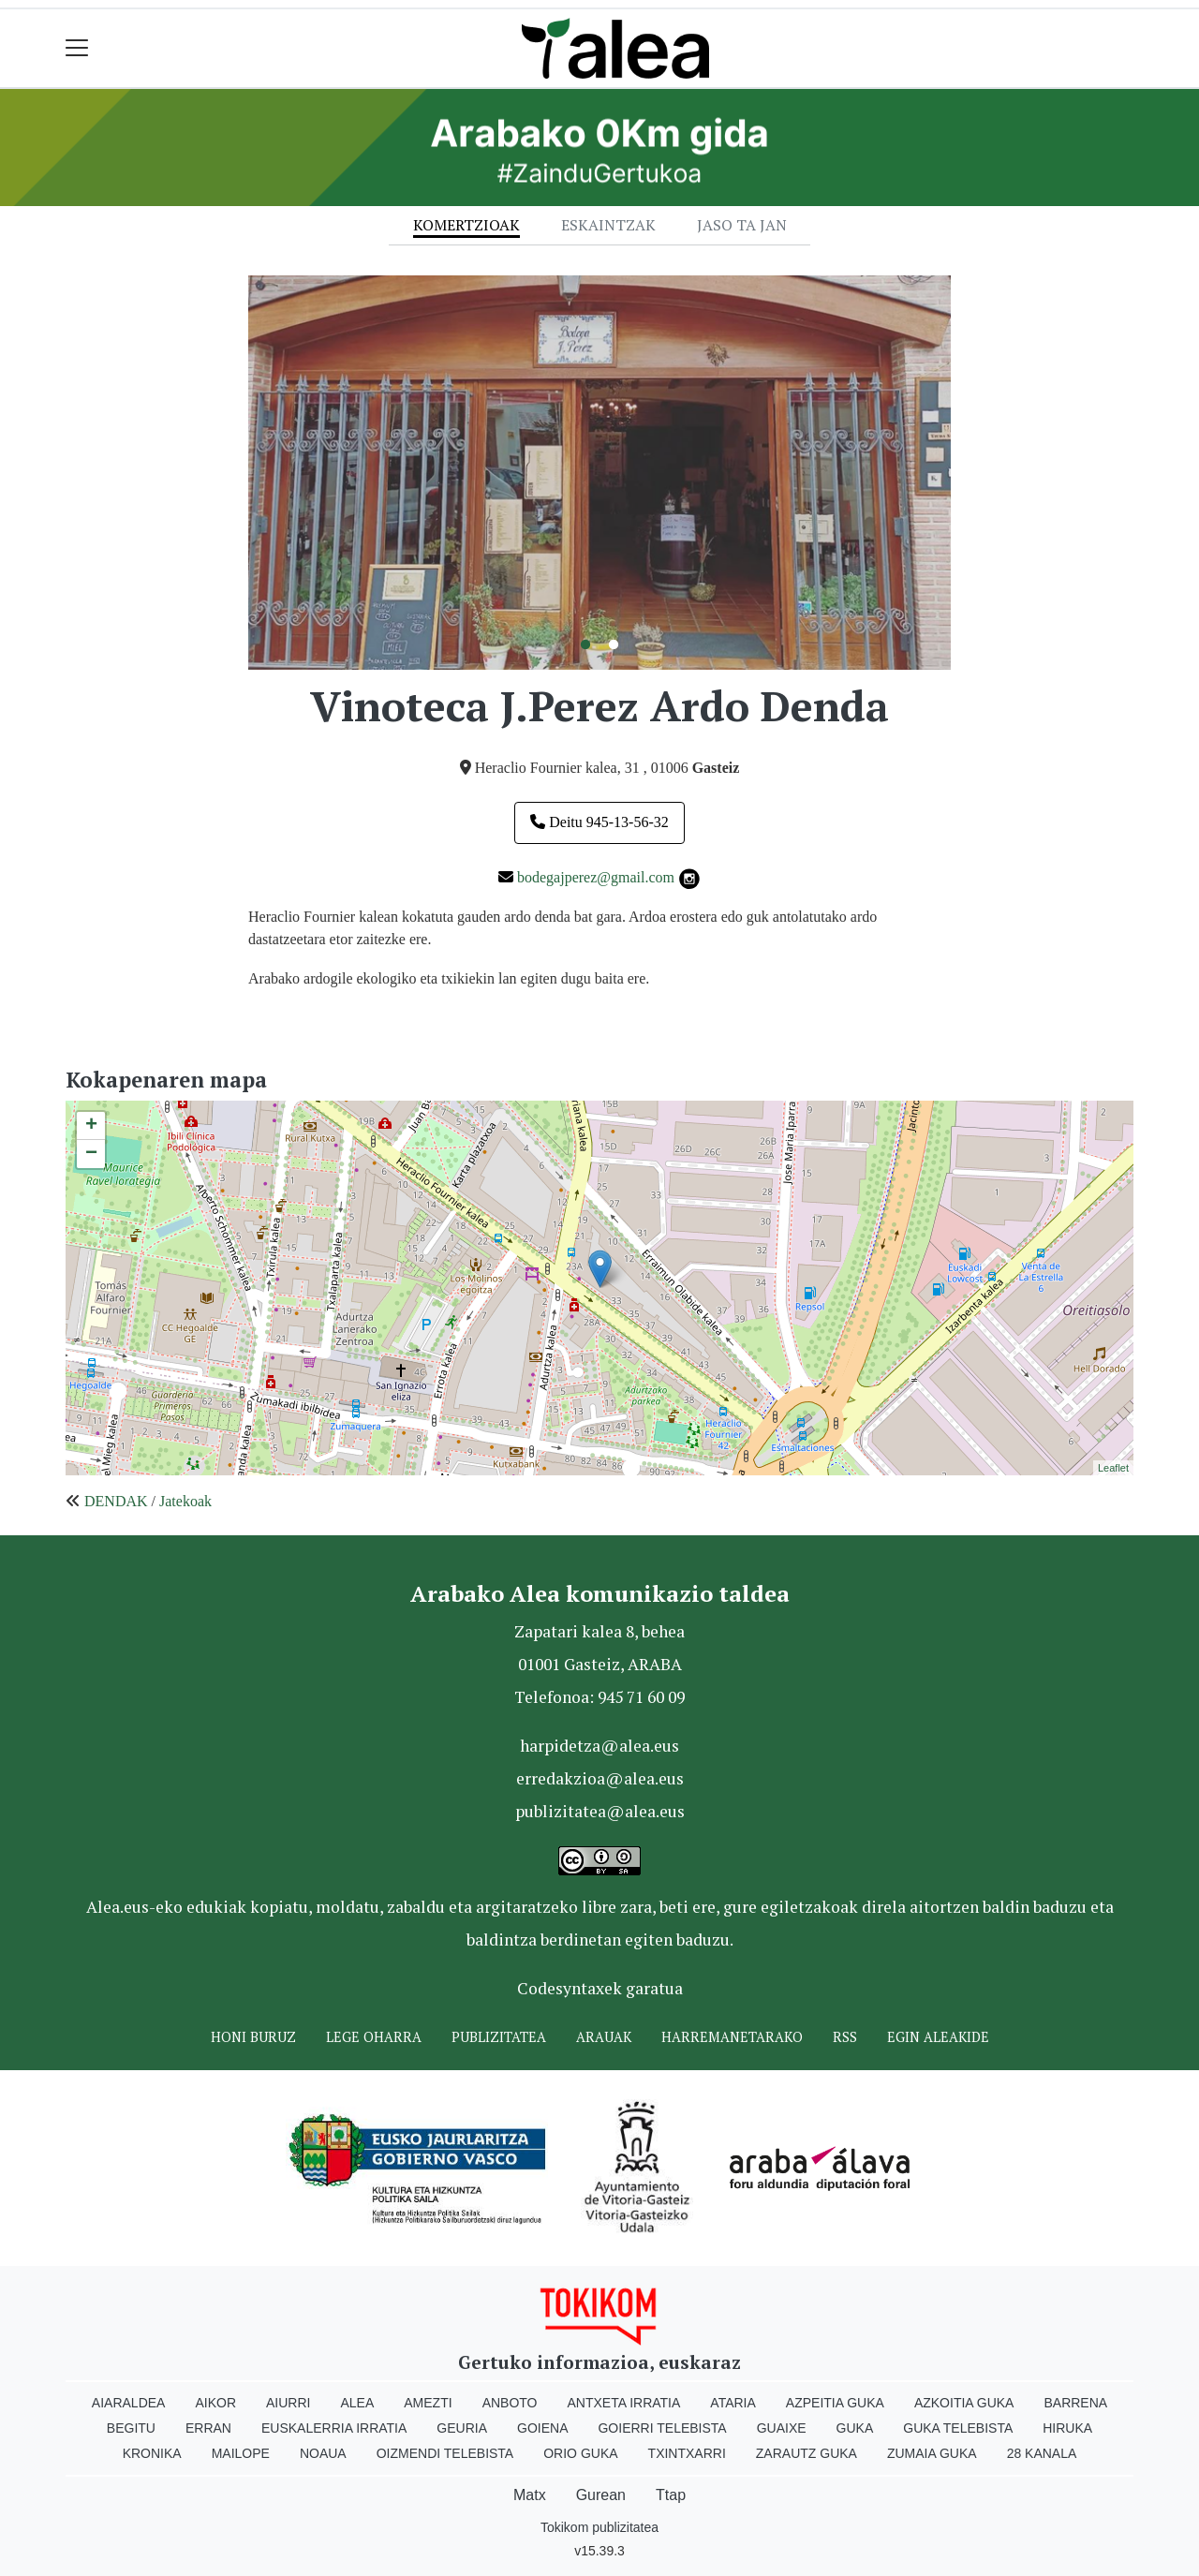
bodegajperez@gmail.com (595, 877)
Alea (357, 2402)
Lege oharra (374, 2037)
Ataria (733, 2402)
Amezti (427, 2402)
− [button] (91, 1154)
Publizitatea (498, 2037)
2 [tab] (613, 645)
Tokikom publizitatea (599, 2527)
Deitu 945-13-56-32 (599, 822)
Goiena (542, 2428)
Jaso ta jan (742, 225)
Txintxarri (687, 2453)
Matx (529, 2495)
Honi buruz (253, 2037)
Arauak (603, 2037)
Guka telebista (958, 2428)
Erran (208, 2428)
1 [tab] (585, 645)
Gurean (601, 2495)
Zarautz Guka (806, 2453)
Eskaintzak (608, 225)
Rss (845, 2037)
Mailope (241, 2453)
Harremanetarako (732, 2037)
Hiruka (1067, 2428)
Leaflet (1113, 1467)
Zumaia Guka (932, 2453)
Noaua (323, 2453)
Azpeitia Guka (835, 2402)
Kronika (152, 2453)
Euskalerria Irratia (334, 2428)
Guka (855, 2428)
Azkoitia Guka (964, 2402)
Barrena (1075, 2402)
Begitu (131, 2428)
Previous (234, 472)
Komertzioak (466, 225)
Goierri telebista (662, 2428)
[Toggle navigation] (77, 48)
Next (964, 472)
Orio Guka (580, 2453)
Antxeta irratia (624, 2402)
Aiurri (288, 2402)
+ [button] (91, 1126)
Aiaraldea (129, 2402)
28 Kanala (1042, 2453)
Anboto (510, 2402)
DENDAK (116, 1501)
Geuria (462, 2428)
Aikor (215, 2402)
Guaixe (782, 2428)
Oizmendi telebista (445, 2453)
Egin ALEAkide (938, 2037)
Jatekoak (185, 1501)
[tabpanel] (599, 472)
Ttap (671, 2495)
